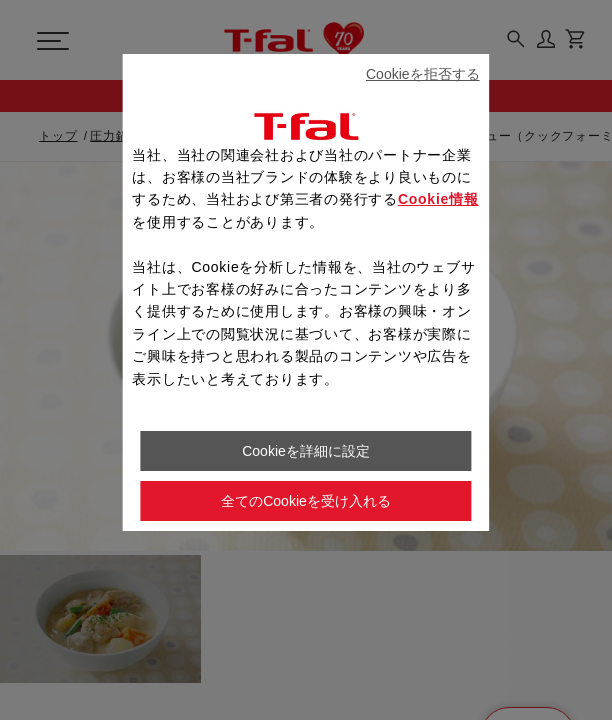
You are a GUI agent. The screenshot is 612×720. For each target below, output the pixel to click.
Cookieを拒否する (423, 74)
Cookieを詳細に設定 (306, 451)
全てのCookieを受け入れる (306, 501)
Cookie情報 (438, 199)
